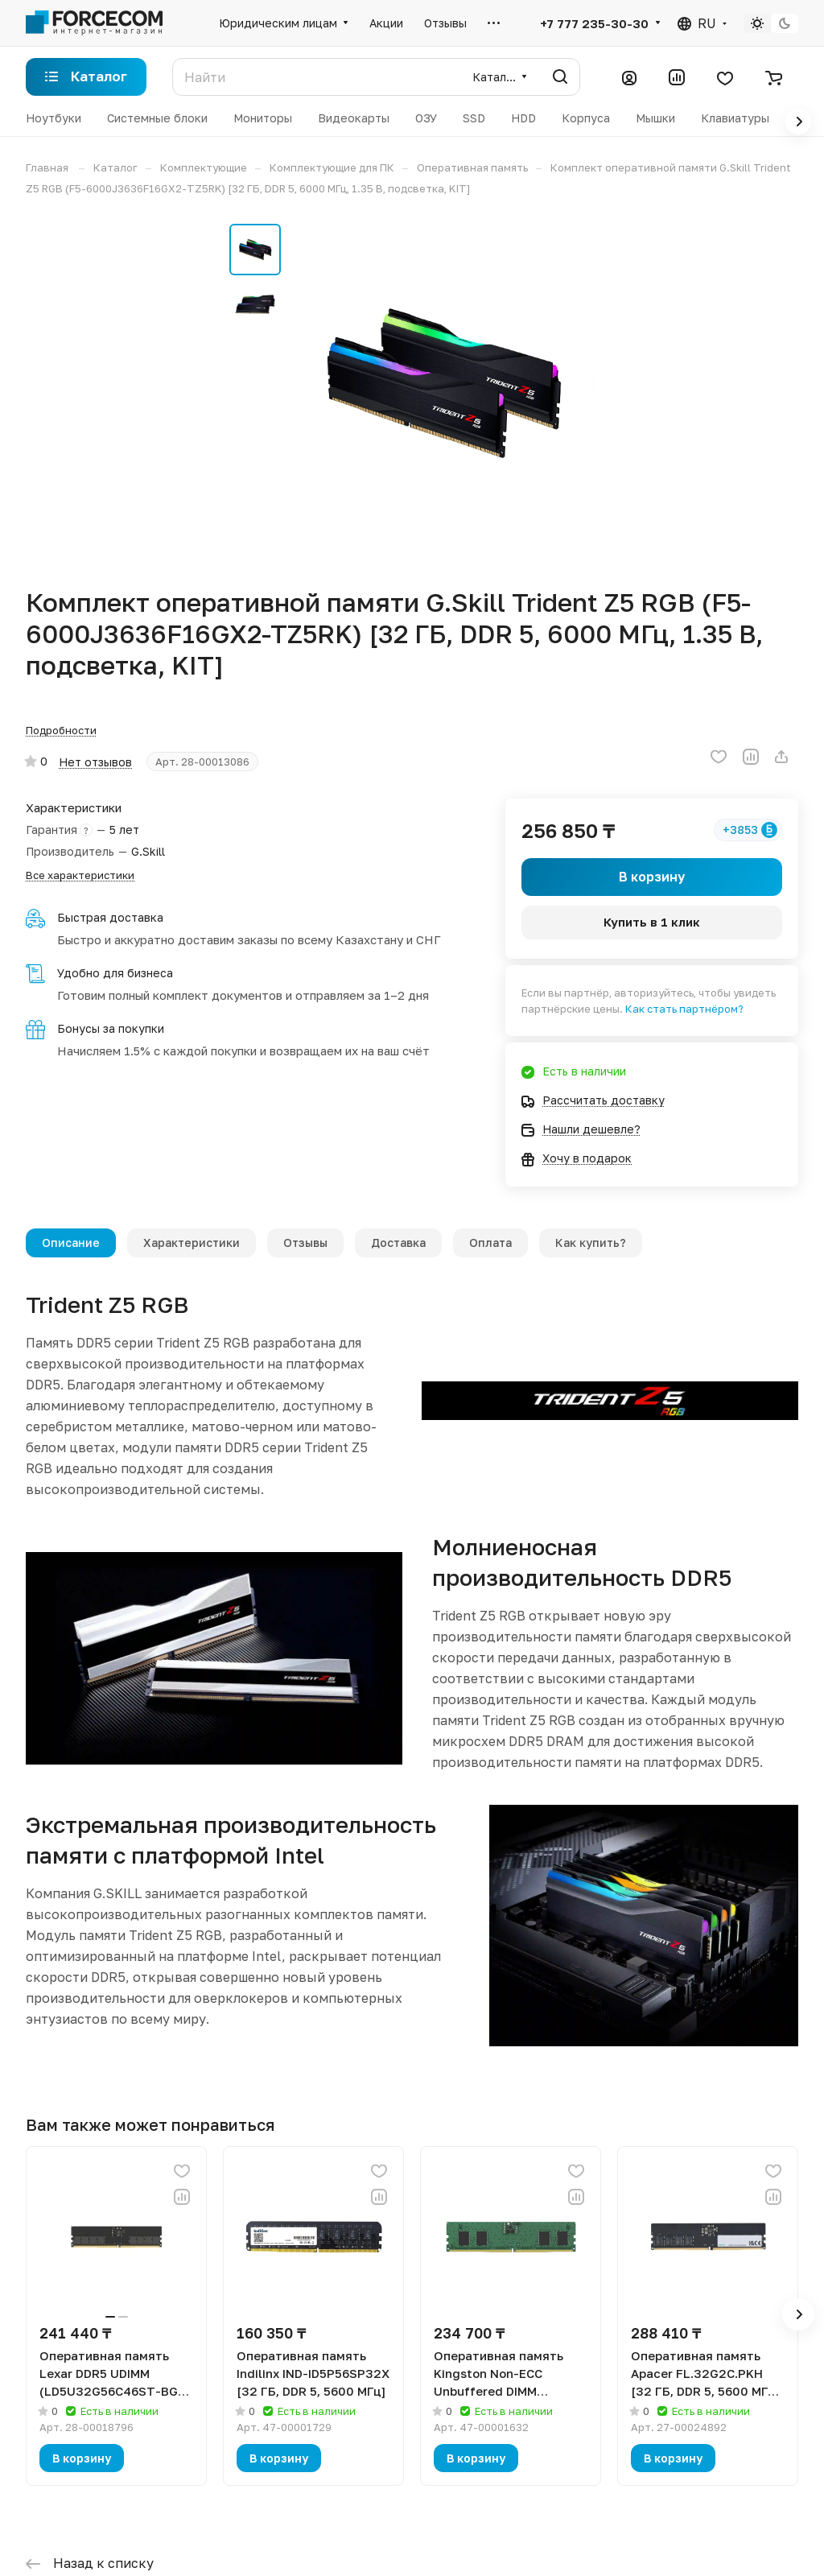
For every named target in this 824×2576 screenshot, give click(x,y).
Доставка (398, 1242)
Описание (71, 1242)
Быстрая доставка (110, 917)
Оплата (490, 1242)
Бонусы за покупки (110, 1028)
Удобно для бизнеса (115, 973)
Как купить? (590, 1242)
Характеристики (191, 1242)
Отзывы (305, 1242)
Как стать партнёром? (684, 1008)
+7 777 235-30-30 (594, 23)
